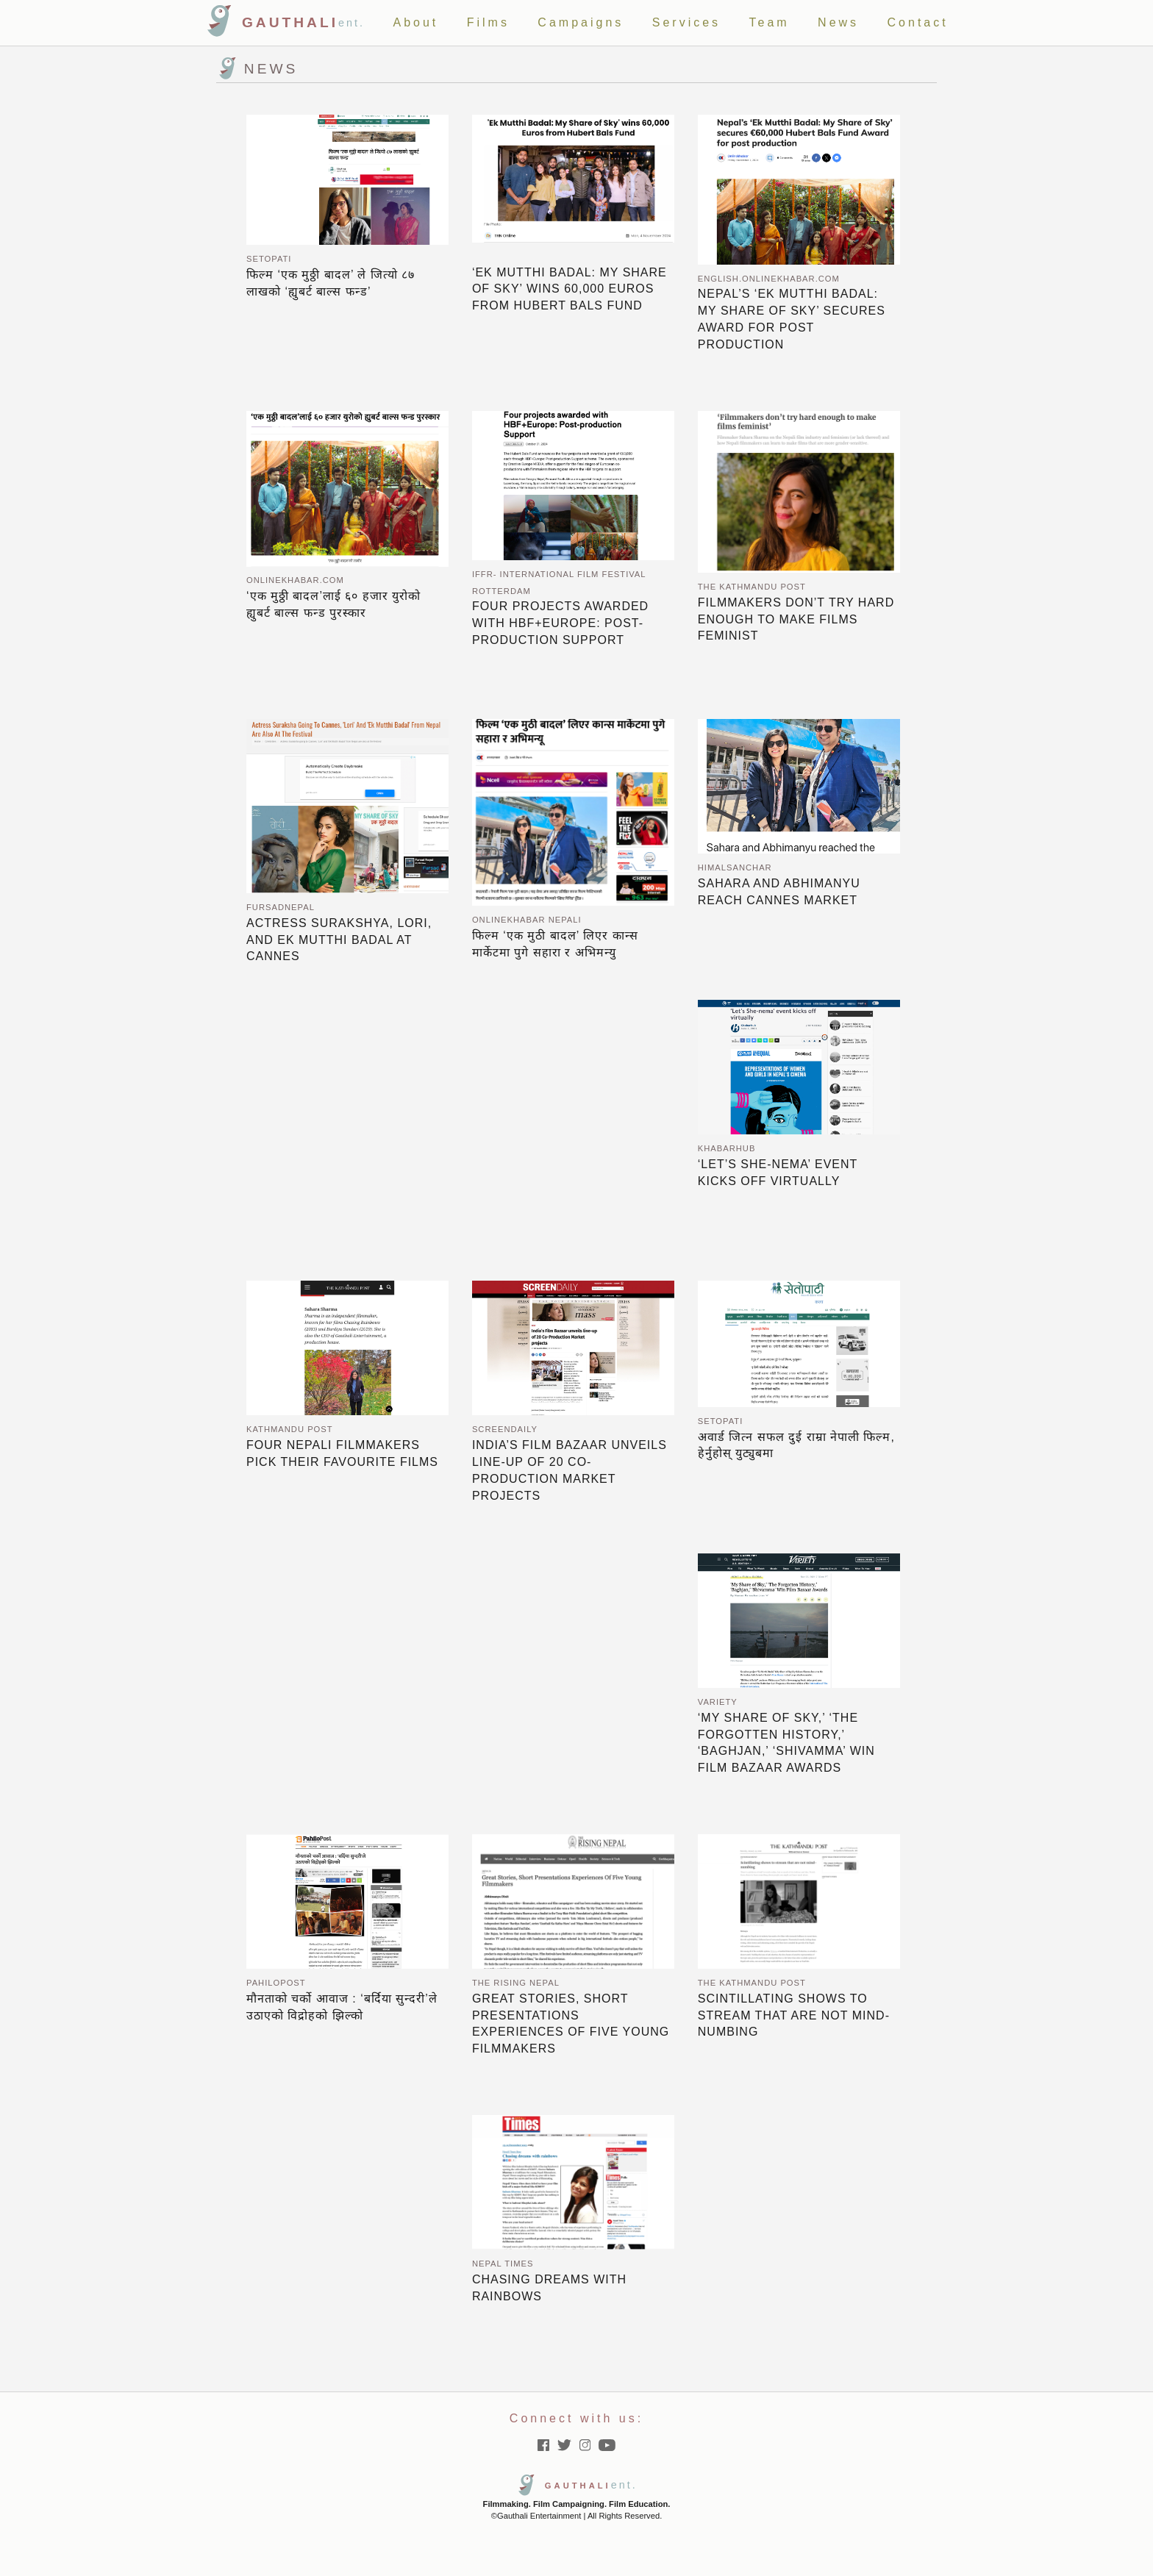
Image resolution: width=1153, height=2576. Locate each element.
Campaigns (581, 22)
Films (488, 22)
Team (769, 22)
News (838, 22)
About (415, 22)
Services (686, 22)
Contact (918, 22)
